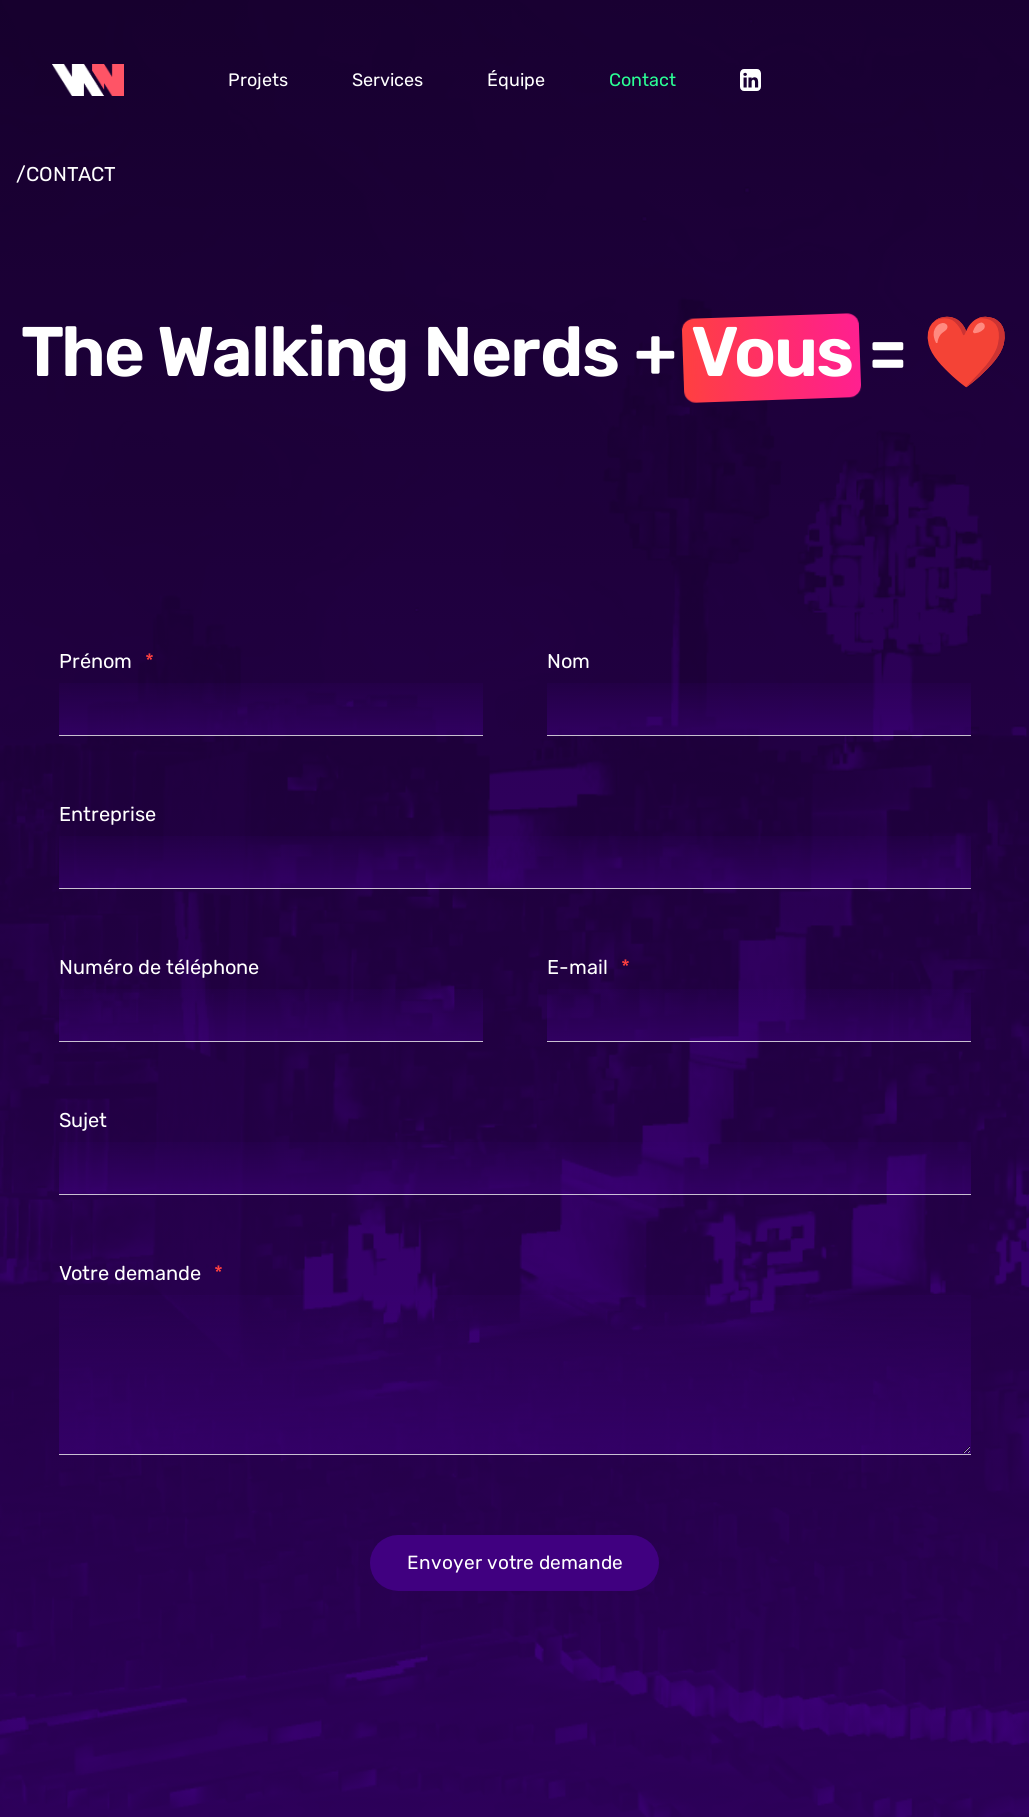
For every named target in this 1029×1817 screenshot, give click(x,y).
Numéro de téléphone (159, 965)
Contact (642, 80)
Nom (568, 659)
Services (387, 80)
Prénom (106, 659)
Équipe (516, 80)
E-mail (588, 965)
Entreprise (107, 812)
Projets (258, 80)
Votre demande (141, 1271)
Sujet (83, 1118)
